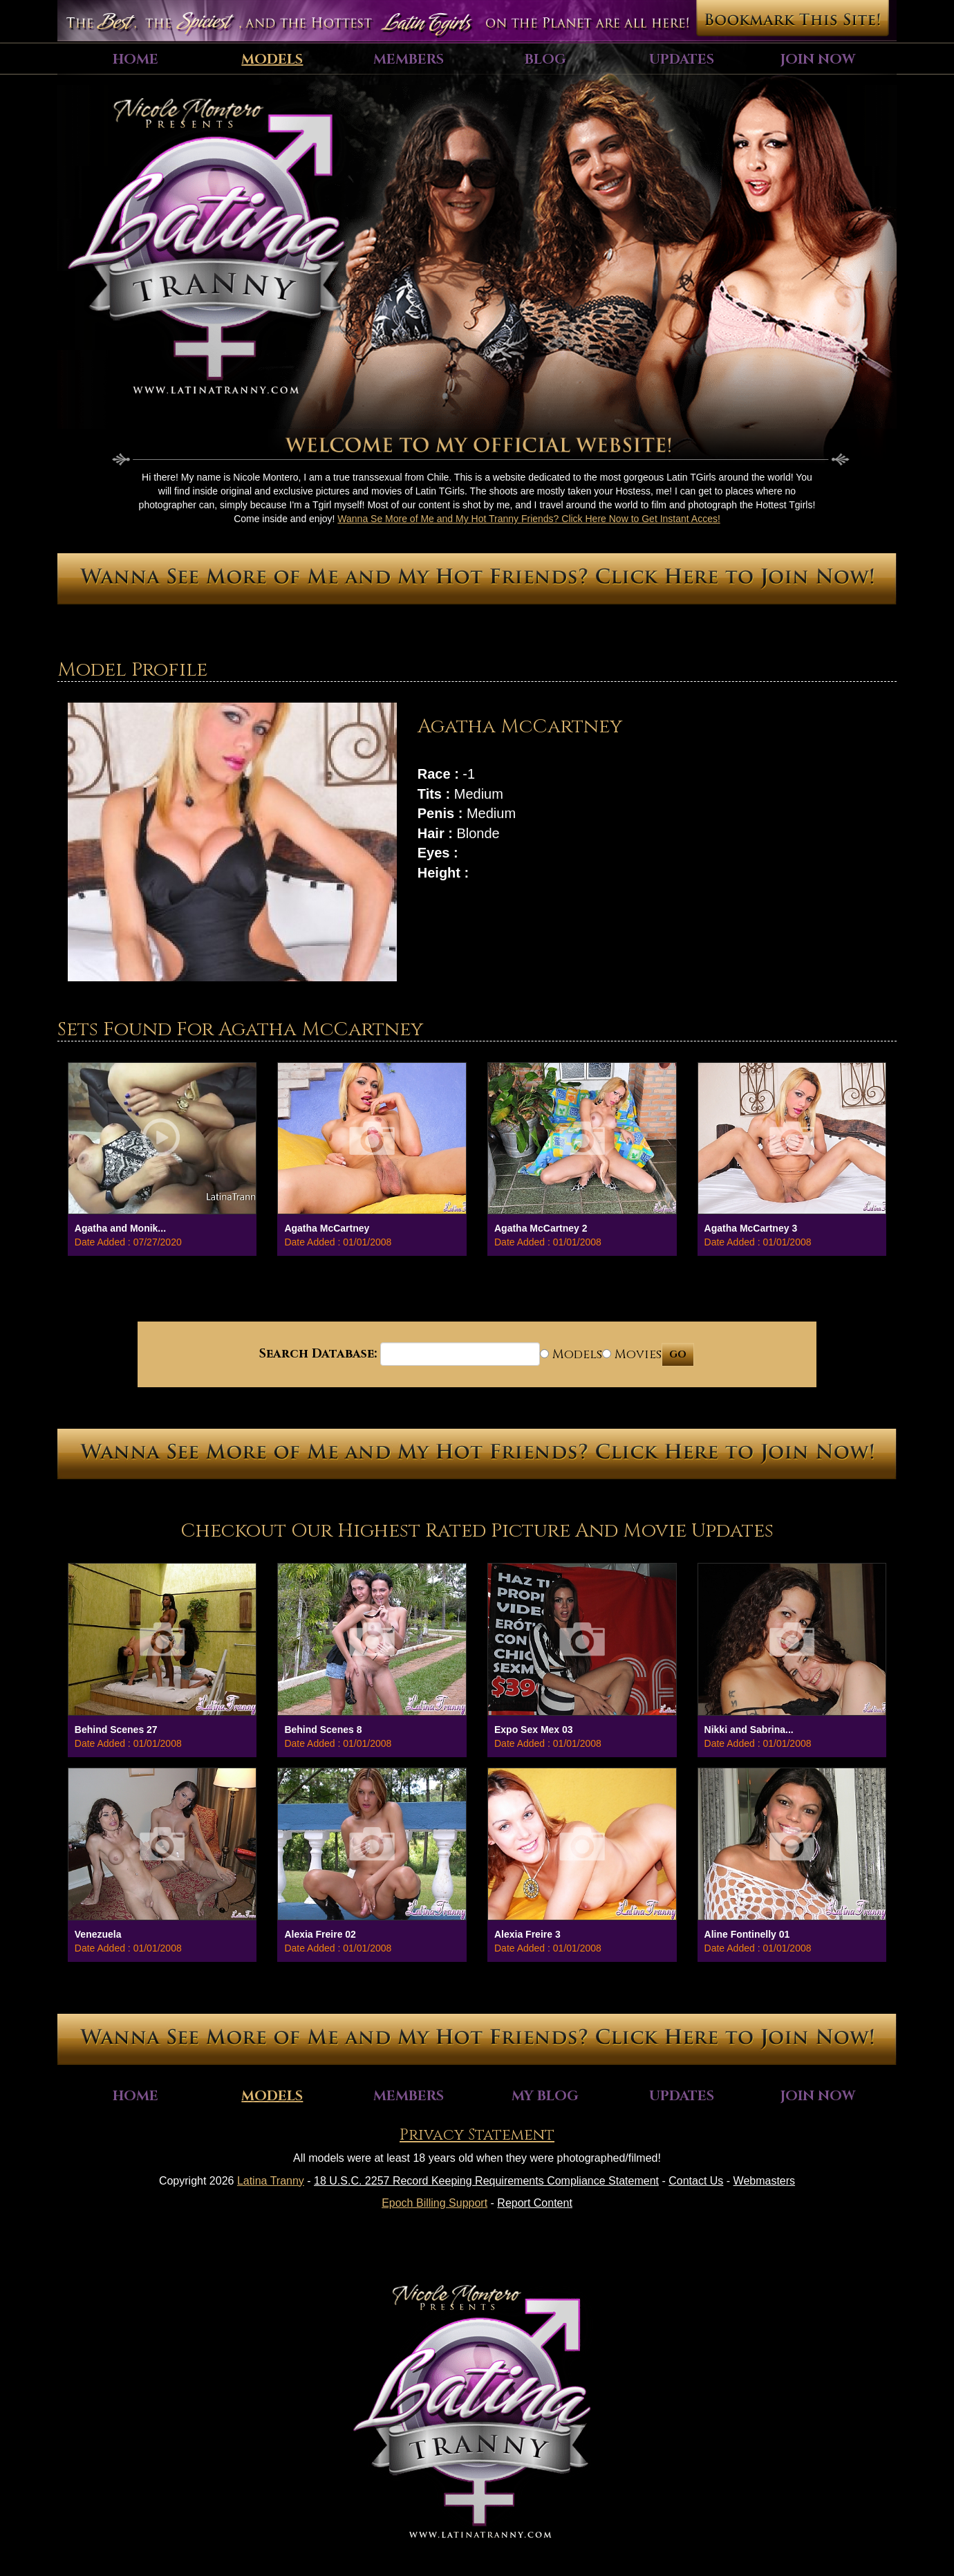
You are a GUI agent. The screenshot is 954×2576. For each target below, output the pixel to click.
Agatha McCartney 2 (541, 1228)
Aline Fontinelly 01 (747, 1934)
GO (677, 1354)
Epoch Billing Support (434, 2203)
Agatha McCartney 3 (751, 1228)
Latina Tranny (270, 2181)
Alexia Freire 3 (527, 1934)
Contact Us (695, 2181)
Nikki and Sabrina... (749, 1729)
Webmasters (764, 2181)
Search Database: (318, 1353)
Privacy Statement (477, 2135)
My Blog (545, 2095)
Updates (681, 59)
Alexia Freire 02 (320, 1934)
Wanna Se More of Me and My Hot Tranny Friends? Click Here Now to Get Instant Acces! (528, 518)
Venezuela (98, 1934)
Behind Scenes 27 (116, 1729)
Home (135, 59)
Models (272, 59)
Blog (545, 59)
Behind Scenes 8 (323, 1729)
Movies (632, 1354)
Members (408, 59)
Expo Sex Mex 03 (533, 1729)
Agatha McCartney (326, 1228)
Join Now (817, 59)
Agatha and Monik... (120, 1228)
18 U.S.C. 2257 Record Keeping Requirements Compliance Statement (486, 2181)
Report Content (534, 2203)
